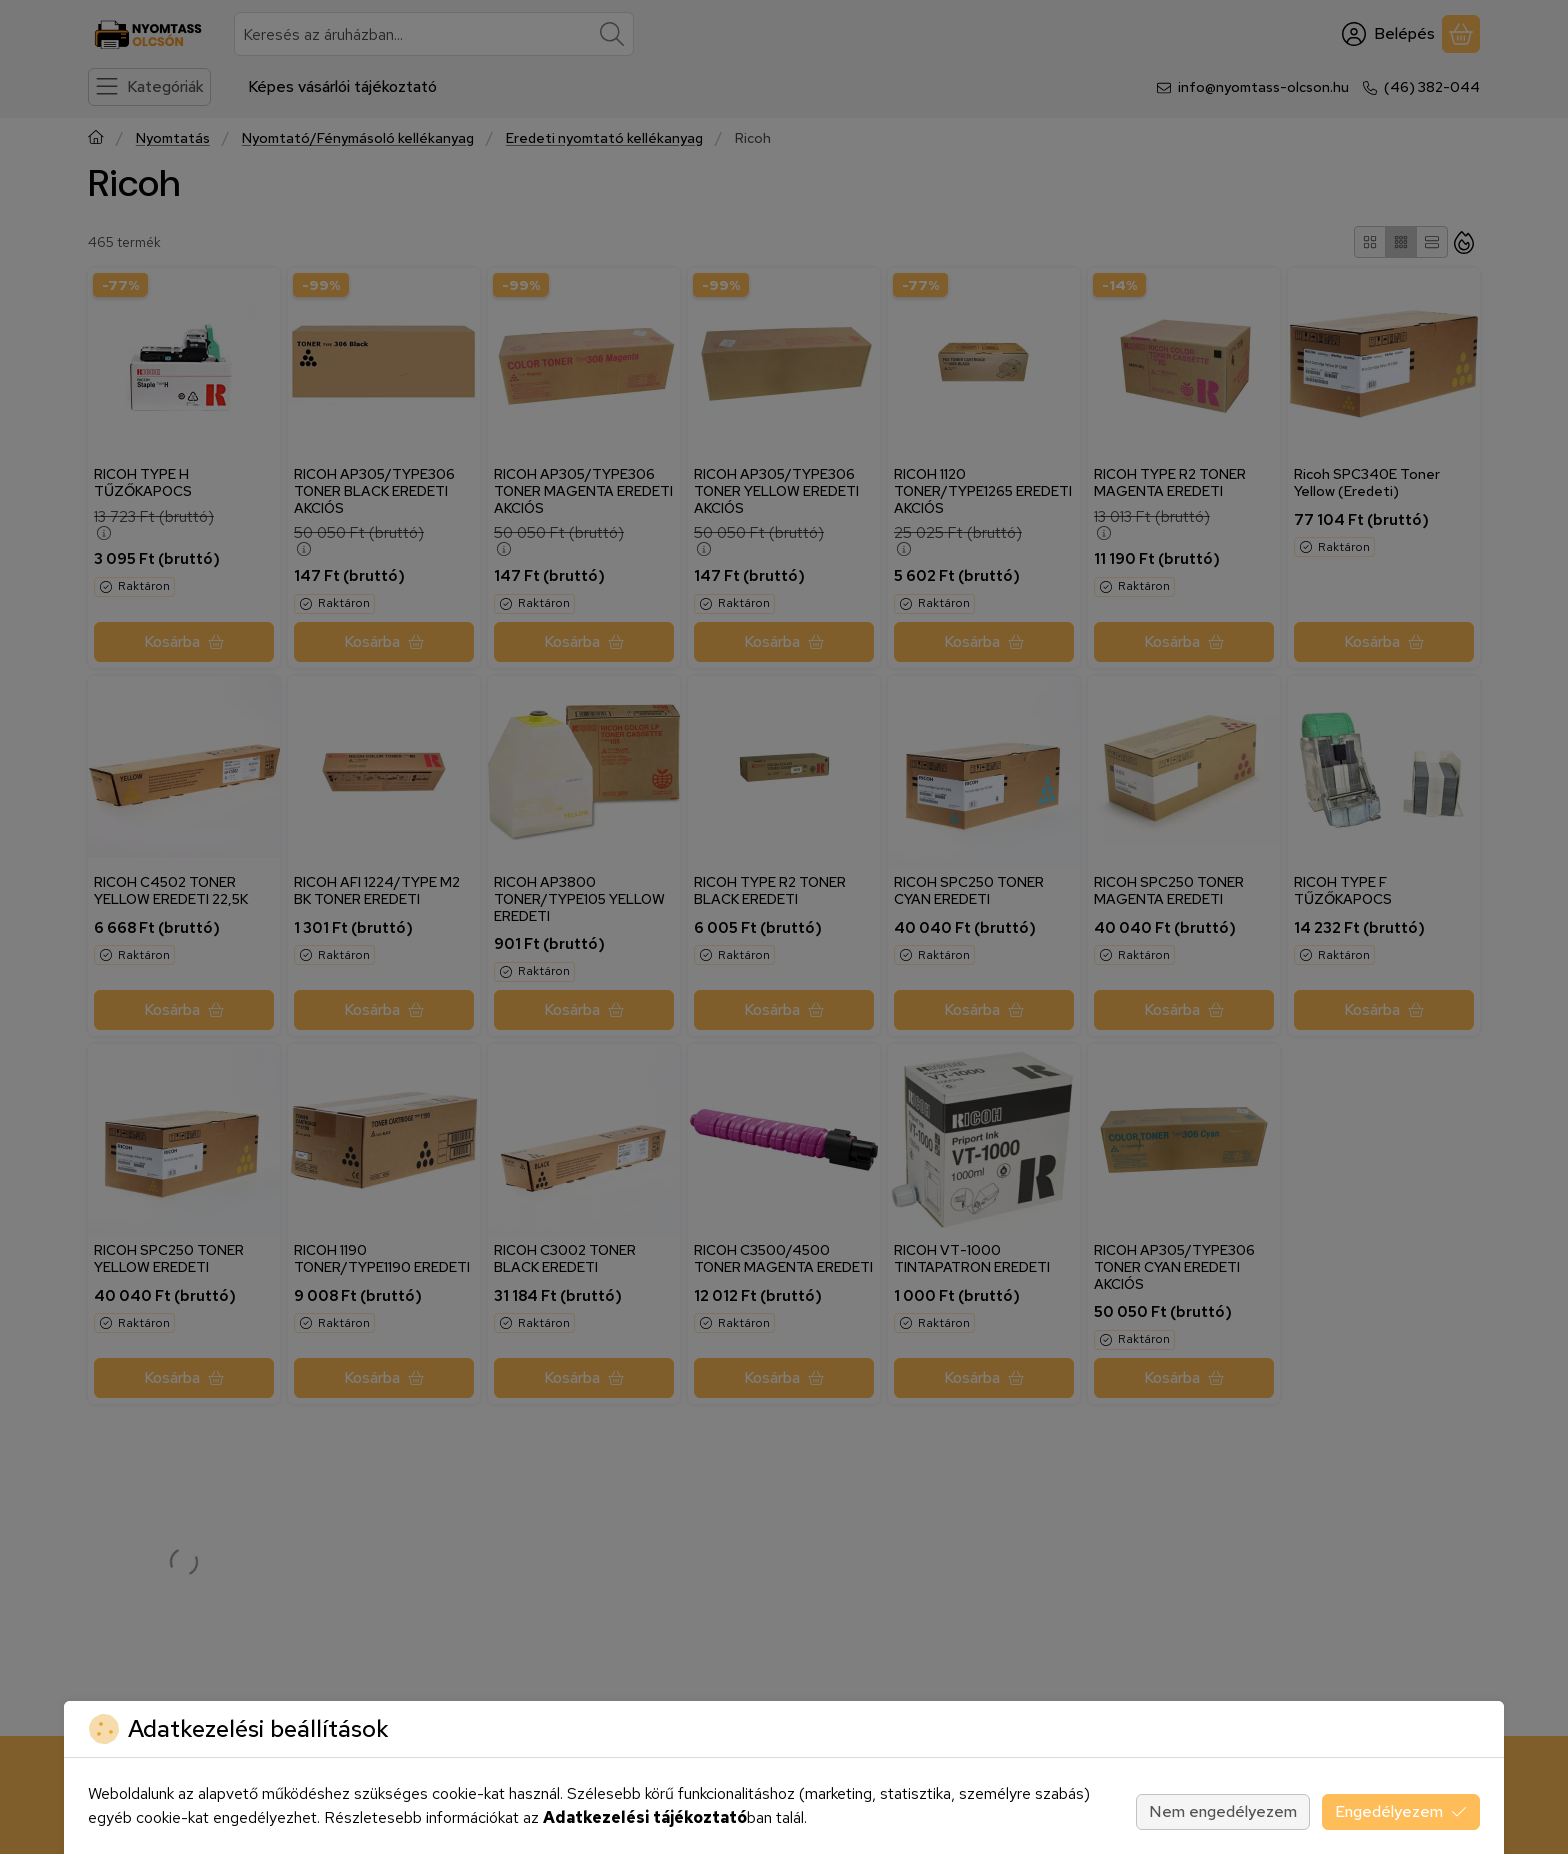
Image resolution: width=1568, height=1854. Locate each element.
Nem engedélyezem (1223, 1811)
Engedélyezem (1401, 1811)
